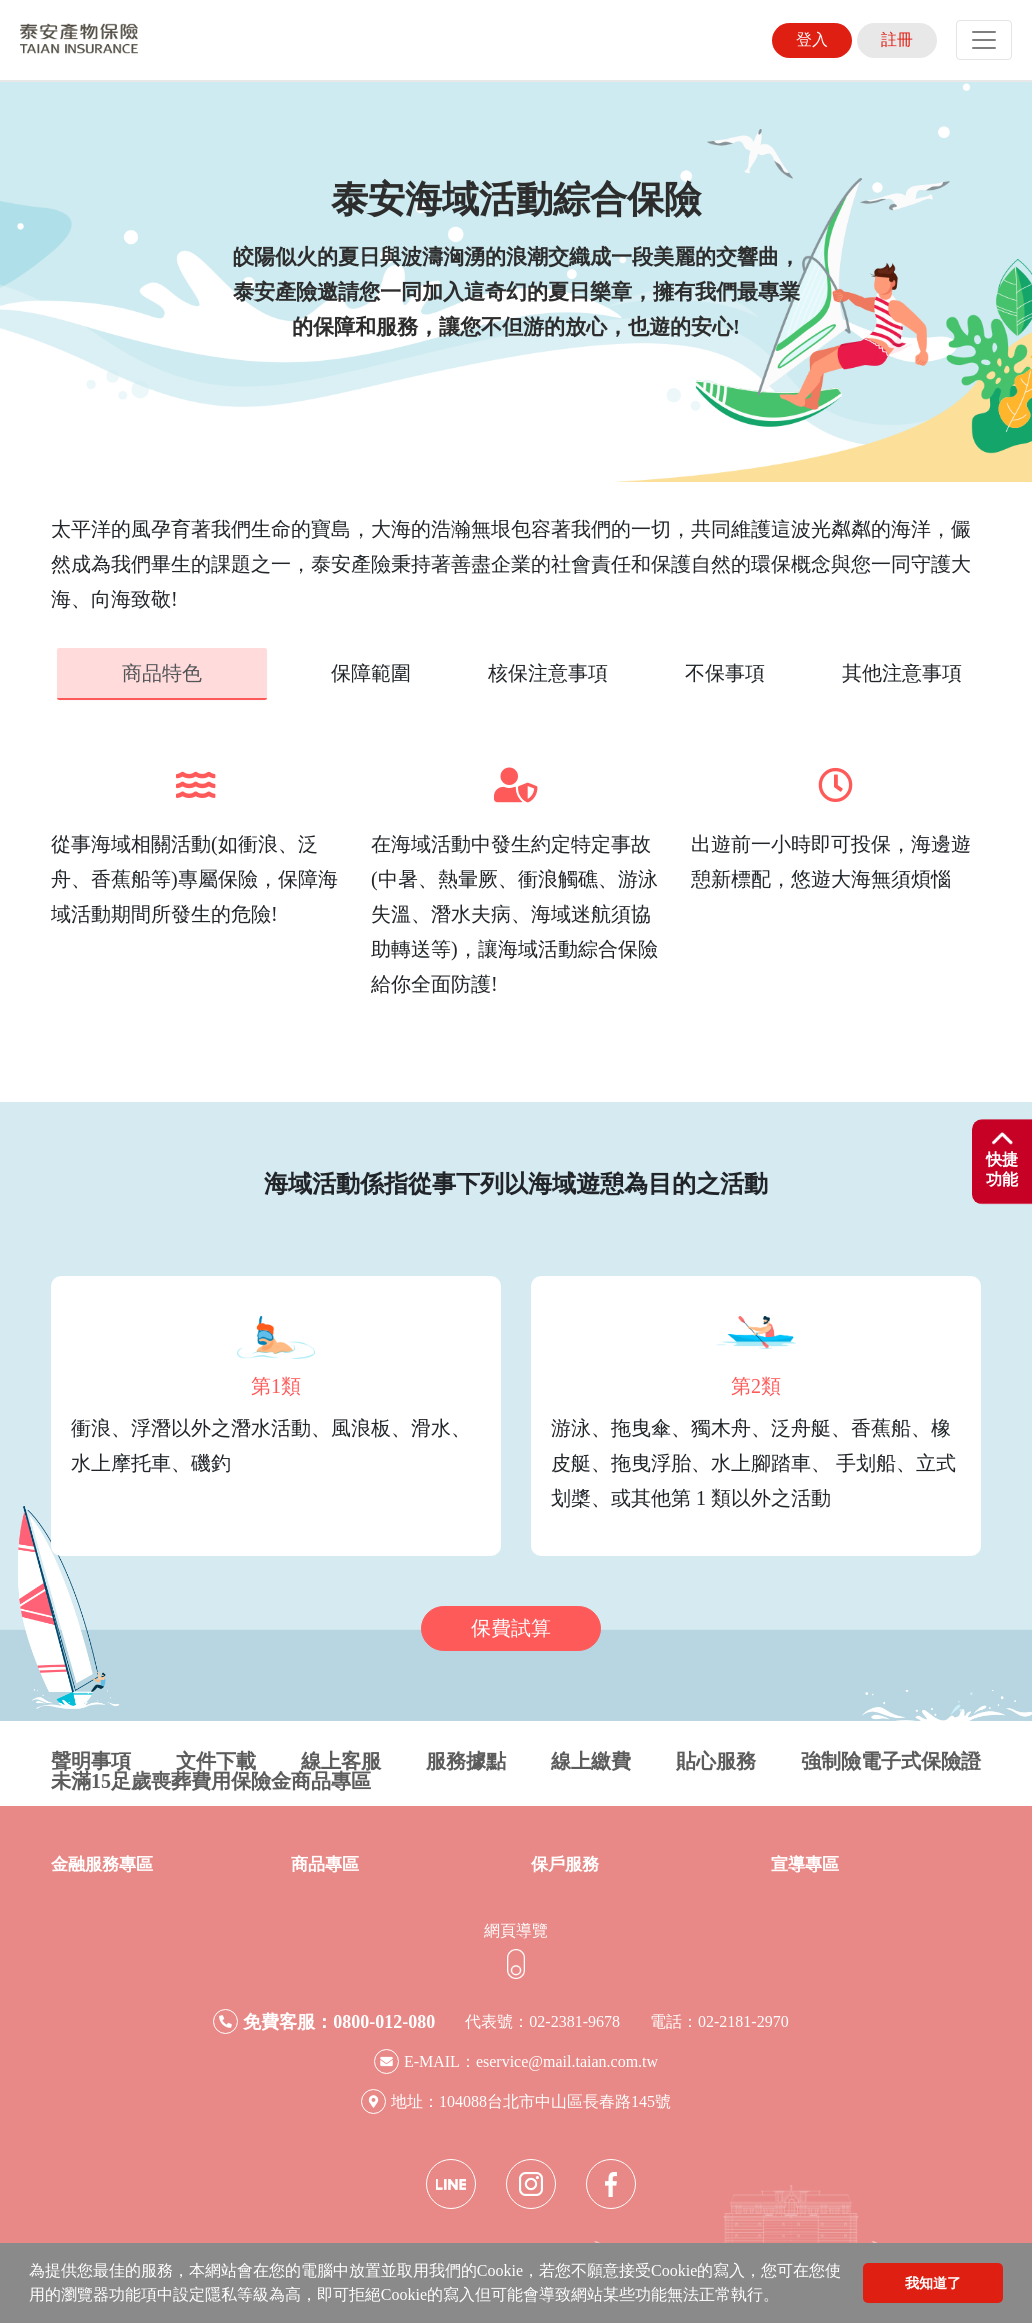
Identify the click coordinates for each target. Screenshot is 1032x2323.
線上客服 (341, 1759)
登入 (812, 39)
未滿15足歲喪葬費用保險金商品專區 (211, 1779)
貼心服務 (716, 1759)
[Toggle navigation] (984, 40)
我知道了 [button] (933, 2283)
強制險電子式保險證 (891, 1759)
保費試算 (511, 1626)
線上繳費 (591, 1759)
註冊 (897, 39)
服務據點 (466, 1759)
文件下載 (216, 1759)
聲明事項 (91, 1759)
